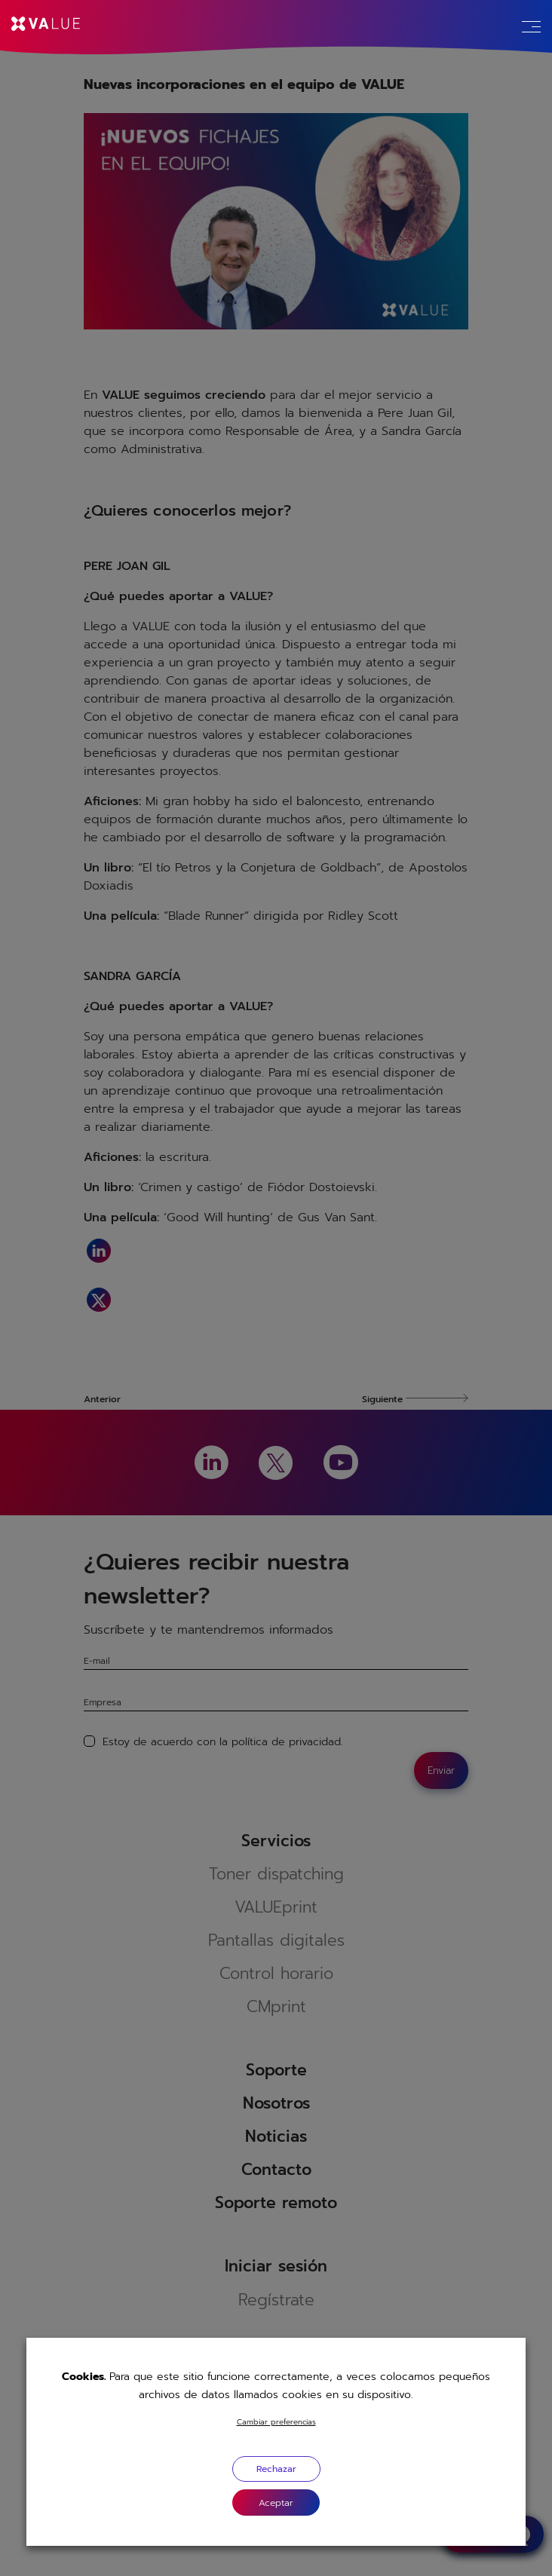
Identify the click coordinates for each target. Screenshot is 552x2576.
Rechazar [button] (276, 2469)
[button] (276, 2502)
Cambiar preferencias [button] (276, 2421)
